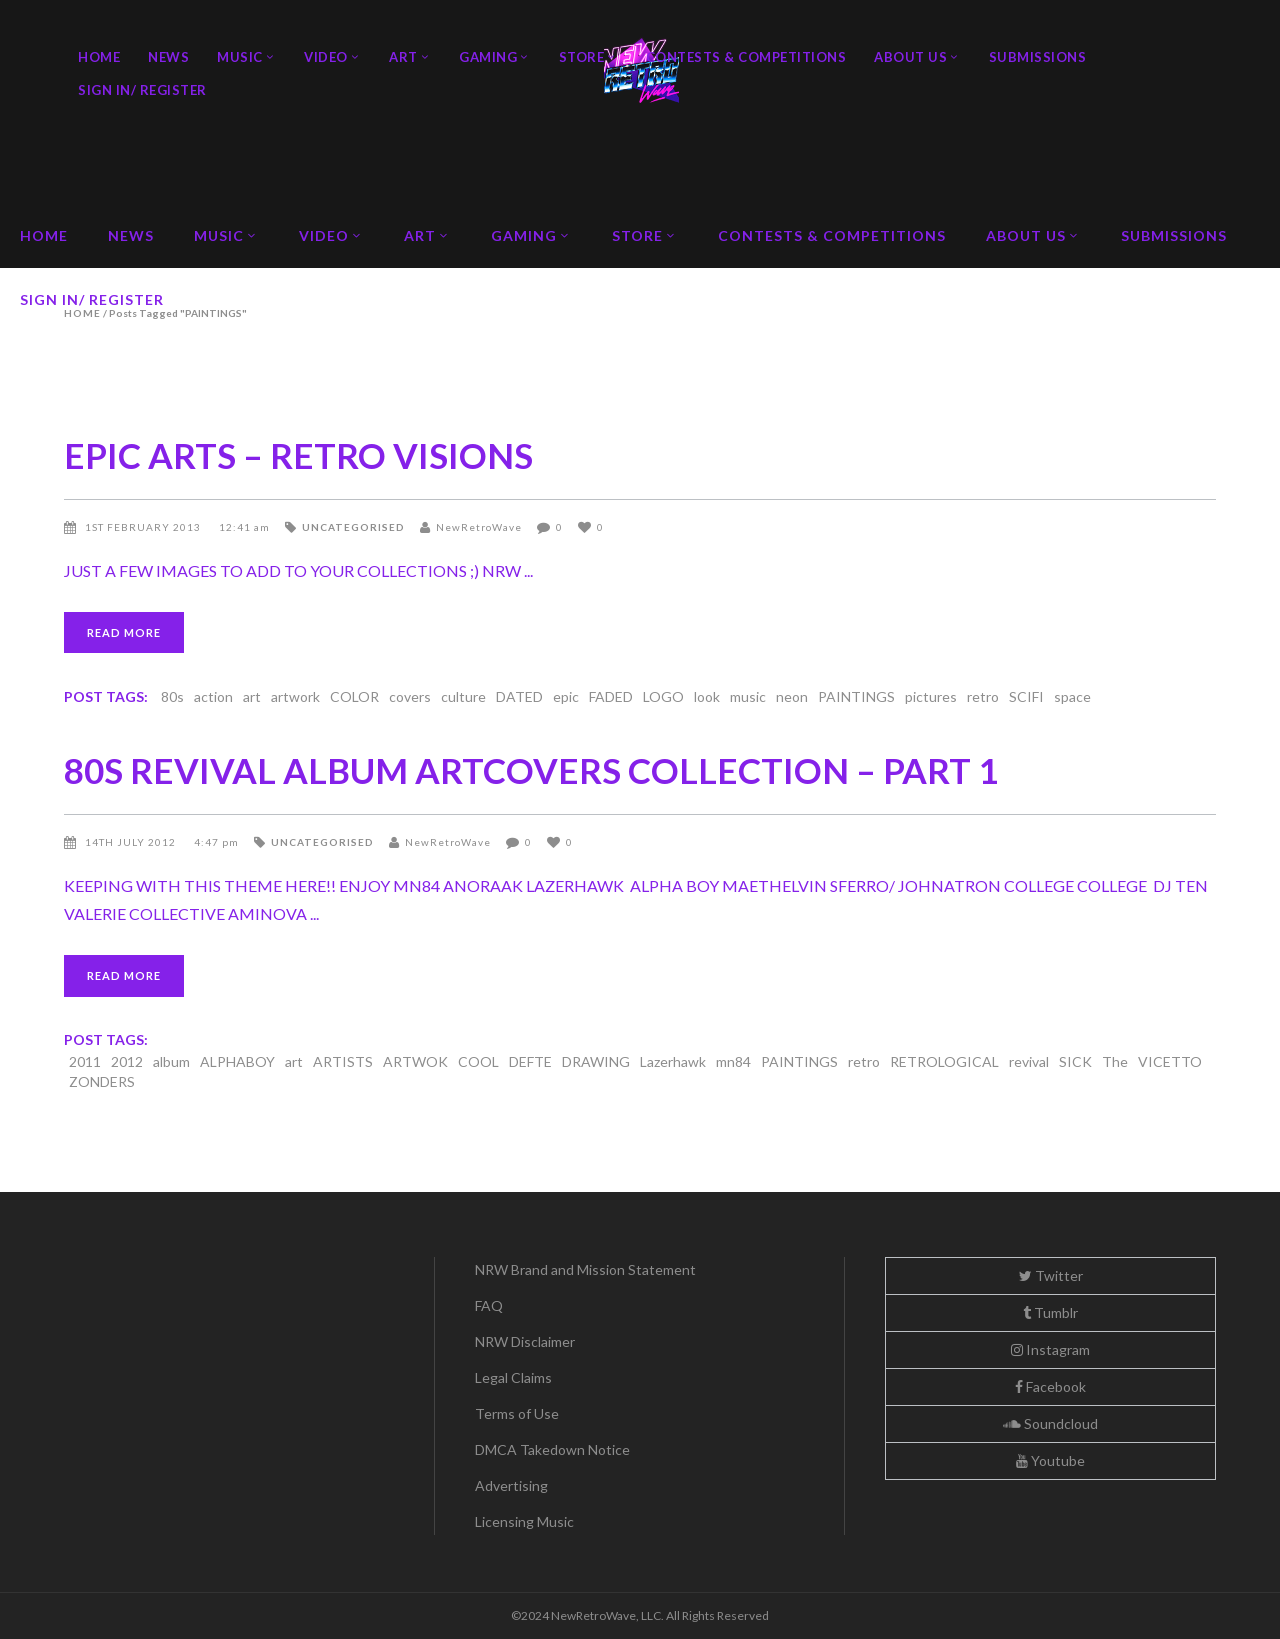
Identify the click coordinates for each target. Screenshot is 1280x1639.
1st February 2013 (144, 527)
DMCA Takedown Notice (552, 1449)
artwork (295, 696)
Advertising (511, 1485)
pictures (931, 696)
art (252, 696)
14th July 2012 (132, 842)
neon (792, 696)
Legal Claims (513, 1377)
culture (463, 696)
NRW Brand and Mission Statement (585, 1269)
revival (1029, 1061)
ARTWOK (415, 1061)
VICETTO (1170, 1061)
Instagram (1050, 1349)
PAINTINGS (856, 696)
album (171, 1061)
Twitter (1051, 1275)
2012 (127, 1061)
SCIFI (1026, 696)
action (213, 696)
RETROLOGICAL (944, 1061)
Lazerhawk (673, 1061)
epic (566, 696)
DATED (519, 696)
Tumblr (1050, 1312)
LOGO (663, 696)
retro (983, 696)
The (1115, 1061)
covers (410, 696)
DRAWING (596, 1061)
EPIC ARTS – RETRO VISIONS (298, 455)
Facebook (1050, 1386)
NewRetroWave (479, 527)
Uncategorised (353, 527)
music (748, 696)
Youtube (1050, 1460)
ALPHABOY (237, 1061)
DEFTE (530, 1061)
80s (172, 696)
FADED (611, 696)
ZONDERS (102, 1081)
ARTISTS (343, 1061)
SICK (1075, 1061)
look (707, 696)
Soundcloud (1050, 1423)
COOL (478, 1061)
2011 (85, 1061)
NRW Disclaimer (525, 1341)
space (1072, 696)
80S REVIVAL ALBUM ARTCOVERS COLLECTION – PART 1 (531, 770)
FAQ (489, 1305)
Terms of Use (517, 1413)
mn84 (733, 1061)
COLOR (354, 696)
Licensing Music (524, 1521)
